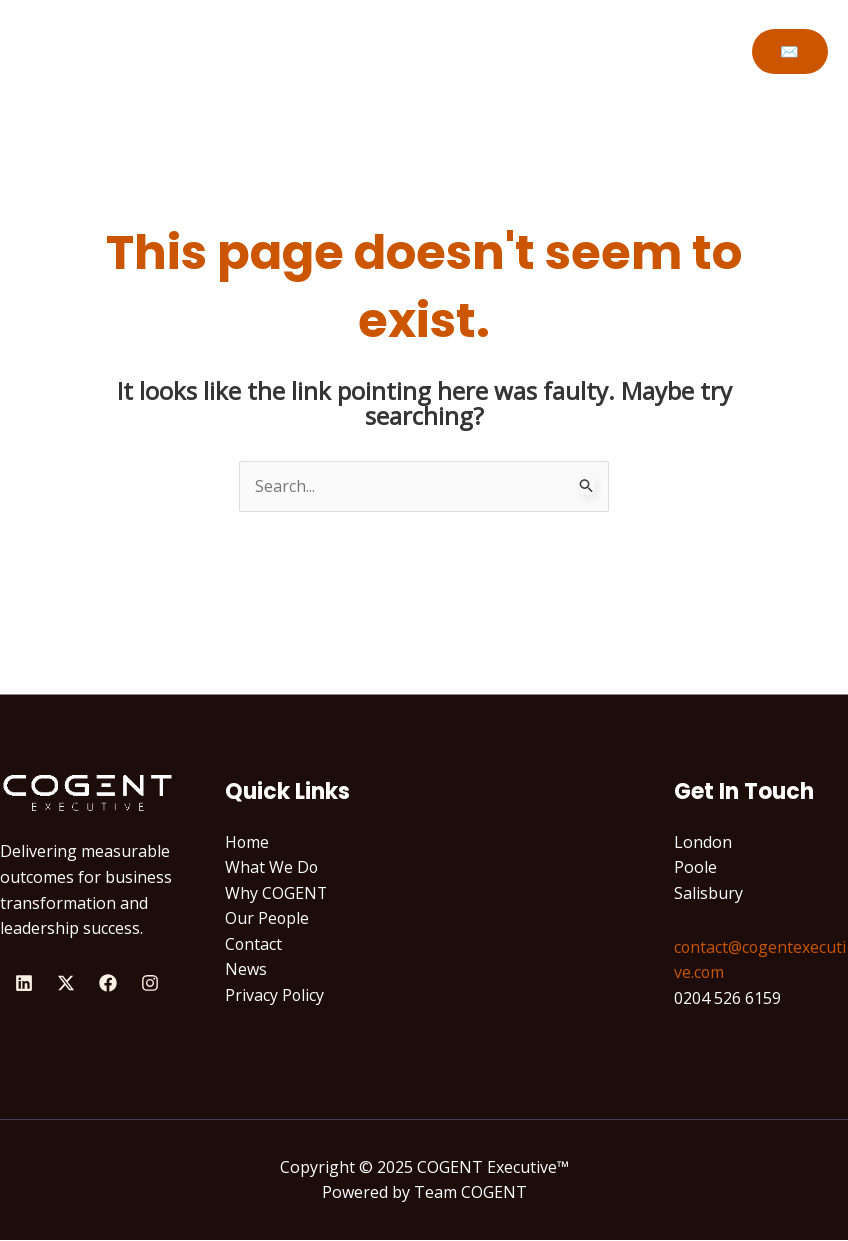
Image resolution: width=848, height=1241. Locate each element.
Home (129, 51)
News (246, 970)
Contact (254, 944)
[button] (790, 51)
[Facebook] (108, 984)
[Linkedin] (24, 984)
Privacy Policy (275, 996)
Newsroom (674, 51)
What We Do (231, 51)
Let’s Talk (565, 51)
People (471, 51)
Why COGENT (361, 51)
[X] (66, 984)
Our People (267, 919)
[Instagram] (150, 984)
